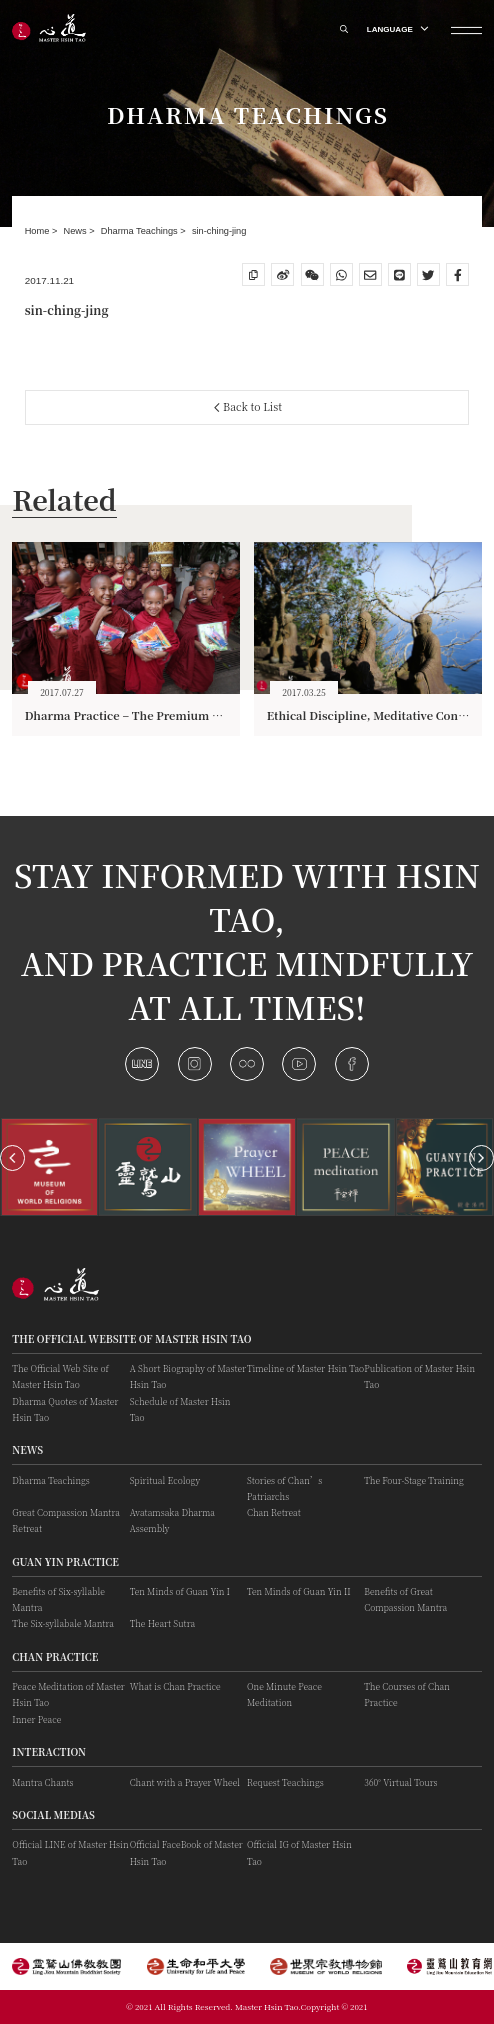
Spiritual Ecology (165, 1480)
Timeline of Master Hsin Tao (305, 1368)
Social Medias (53, 1815)
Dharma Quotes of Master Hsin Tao (65, 1409)
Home (38, 231)
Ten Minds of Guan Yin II (299, 1591)
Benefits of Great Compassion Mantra (405, 1599)
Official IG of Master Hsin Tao (299, 1852)
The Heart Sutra (163, 1623)
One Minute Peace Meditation (284, 1694)
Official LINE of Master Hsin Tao (70, 1852)
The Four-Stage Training (413, 1480)
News (77, 231)
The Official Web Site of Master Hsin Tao (60, 1376)
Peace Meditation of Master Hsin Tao (68, 1694)
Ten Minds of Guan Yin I (180, 1591)
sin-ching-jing (219, 231)
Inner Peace (36, 1719)
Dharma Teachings (141, 231)
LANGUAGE (396, 29)
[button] (12, 1157)
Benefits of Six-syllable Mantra (58, 1599)
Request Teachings (285, 1782)
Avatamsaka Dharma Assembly (172, 1520)
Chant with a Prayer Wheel (185, 1782)
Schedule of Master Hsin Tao (180, 1409)
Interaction (49, 1752)
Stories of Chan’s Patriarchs (284, 1488)
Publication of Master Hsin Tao (419, 1376)
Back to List (248, 406)
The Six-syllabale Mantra (63, 1623)
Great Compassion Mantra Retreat (66, 1520)
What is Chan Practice (175, 1686)
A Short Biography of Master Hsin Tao (188, 1376)
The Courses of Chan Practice (407, 1694)
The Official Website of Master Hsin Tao (131, 1339)
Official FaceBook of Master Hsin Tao (186, 1852)
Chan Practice (55, 1657)
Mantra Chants (42, 1782)
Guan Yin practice (65, 1562)
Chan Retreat (274, 1512)
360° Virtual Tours (400, 1782)
